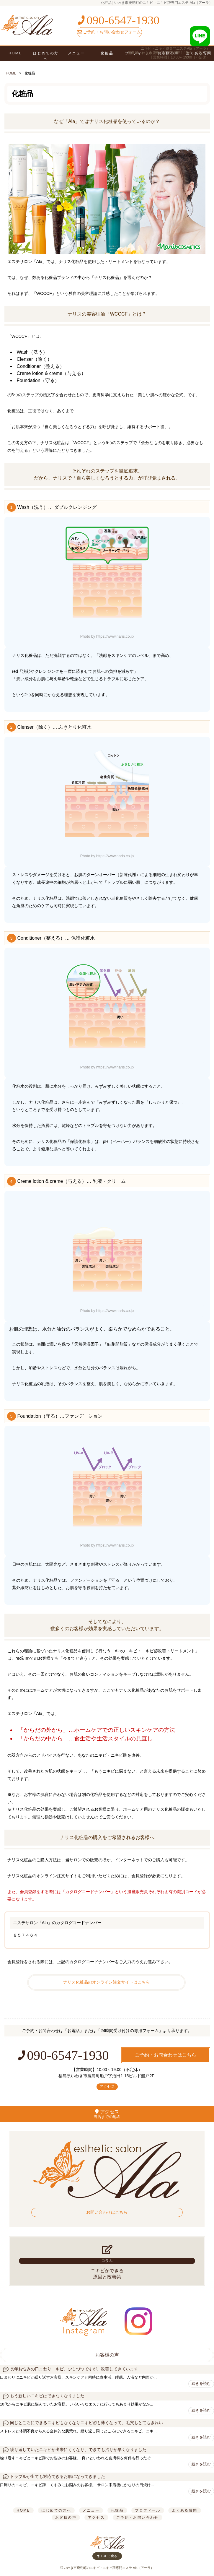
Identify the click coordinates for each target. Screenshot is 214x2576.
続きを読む (201, 2383)
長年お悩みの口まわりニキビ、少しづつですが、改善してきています (74, 2369)
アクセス (107, 2087)
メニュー (76, 53)
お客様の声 (107, 2354)
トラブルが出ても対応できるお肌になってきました (57, 2476)
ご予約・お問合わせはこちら (165, 2054)
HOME (15, 53)
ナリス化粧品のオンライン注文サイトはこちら (106, 1982)
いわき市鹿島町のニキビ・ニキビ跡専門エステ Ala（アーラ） (108, 2567)
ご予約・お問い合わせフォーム (109, 32)
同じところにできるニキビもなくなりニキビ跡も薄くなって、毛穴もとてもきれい (86, 2423)
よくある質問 (184, 2510)
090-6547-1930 (118, 20)
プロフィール (147, 2510)
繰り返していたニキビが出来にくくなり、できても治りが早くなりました (78, 2449)
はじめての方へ (45, 56)
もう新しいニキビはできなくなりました (47, 2396)
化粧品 (117, 2510)
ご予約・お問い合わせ (137, 2517)
